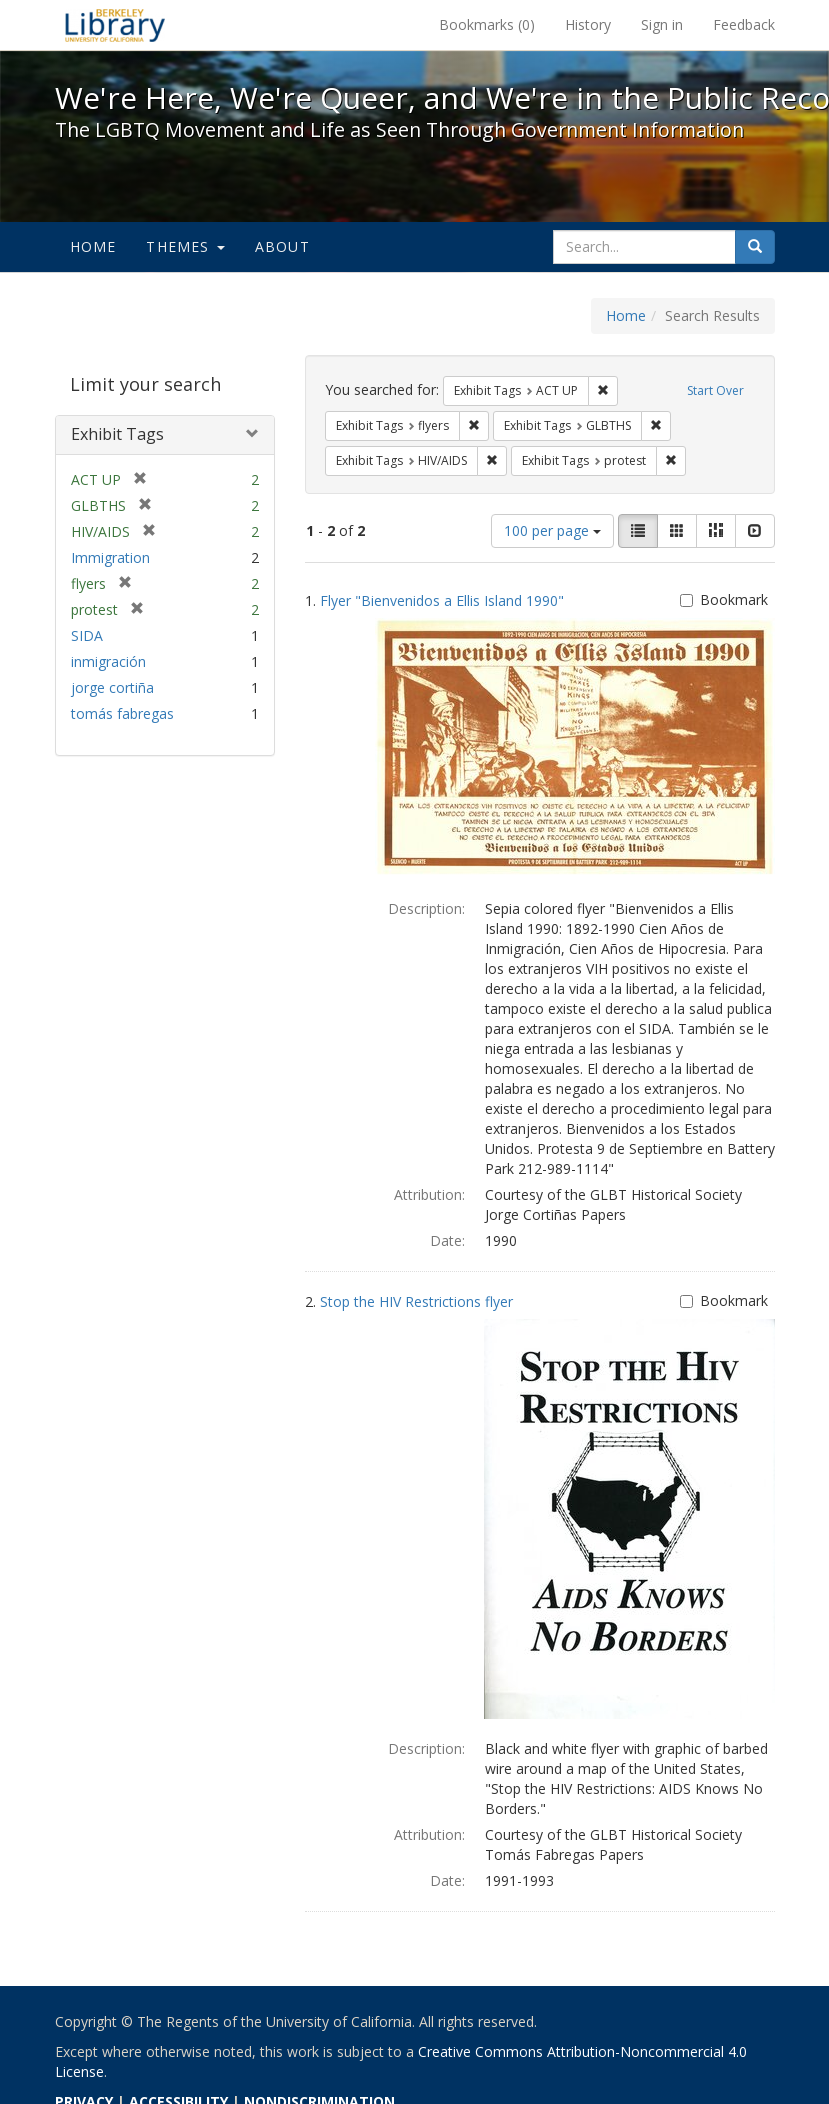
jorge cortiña (112, 687)
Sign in (662, 24)
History (588, 24)
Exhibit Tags (117, 434)
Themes (185, 246)
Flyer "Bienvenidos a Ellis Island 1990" (442, 600)
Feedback (744, 24)
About (282, 246)
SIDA (87, 635)
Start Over (715, 390)
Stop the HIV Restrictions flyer (416, 1301)
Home (93, 246)
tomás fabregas (122, 713)
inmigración (108, 661)
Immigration (110, 557)
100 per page (552, 530)
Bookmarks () (487, 24)
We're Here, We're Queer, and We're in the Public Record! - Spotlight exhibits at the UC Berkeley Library (115, 25)
